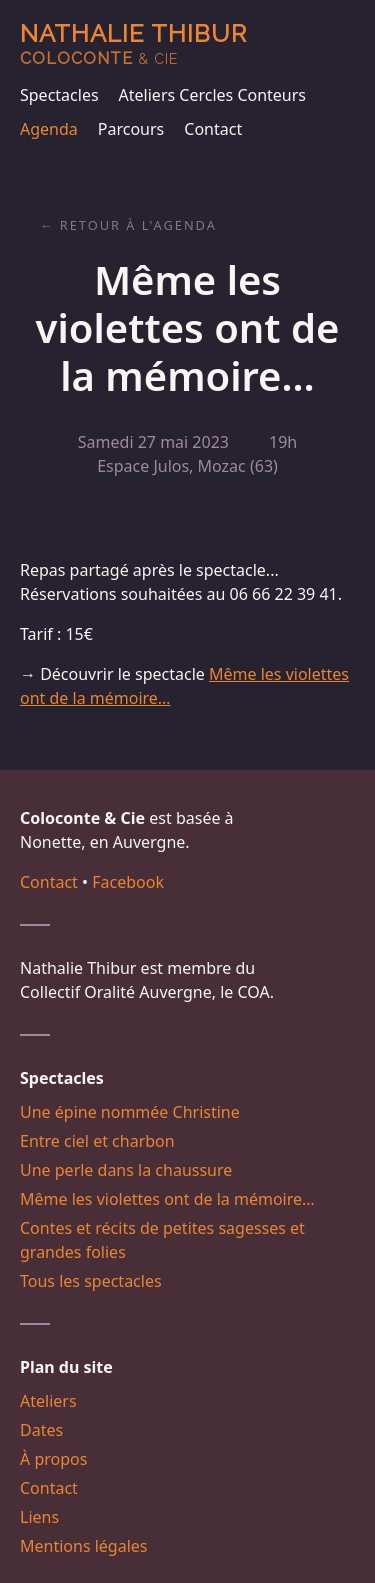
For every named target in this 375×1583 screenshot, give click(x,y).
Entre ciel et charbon (97, 1141)
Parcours (131, 129)
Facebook (128, 882)
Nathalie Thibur (133, 43)
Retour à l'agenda (138, 225)
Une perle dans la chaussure (126, 1170)
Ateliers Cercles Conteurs (212, 95)
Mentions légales (84, 1546)
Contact (213, 129)
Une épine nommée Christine (130, 1112)
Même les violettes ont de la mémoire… (167, 1199)
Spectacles (59, 95)
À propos (53, 1459)
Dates (41, 1430)
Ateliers (48, 1401)
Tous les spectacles (91, 1281)
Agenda (49, 129)
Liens (39, 1517)
